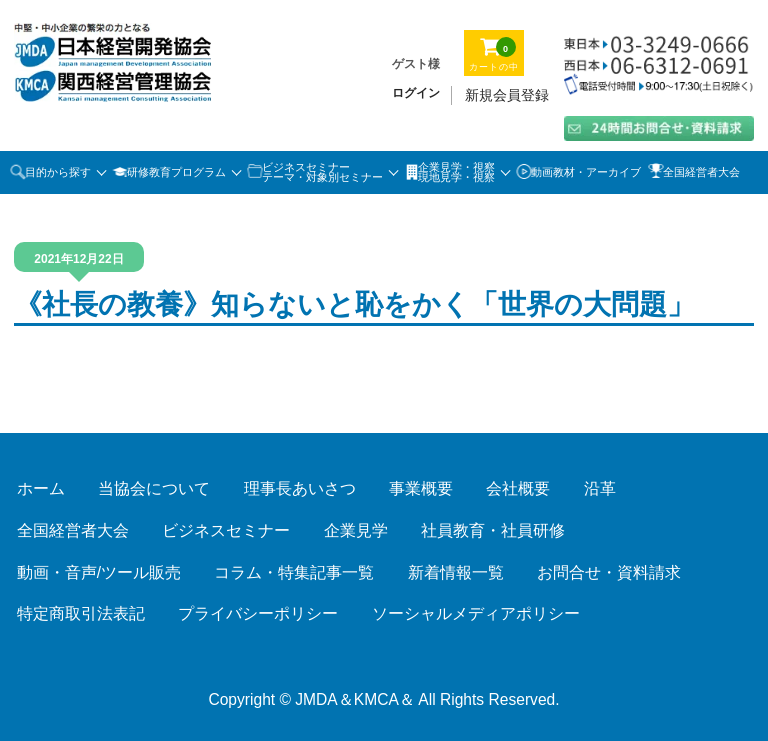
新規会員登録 (507, 95)
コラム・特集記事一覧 (294, 572)
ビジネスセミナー (226, 530)
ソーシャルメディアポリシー (476, 613)
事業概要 (421, 488)
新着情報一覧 (456, 572)
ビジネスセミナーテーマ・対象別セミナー (322, 172)
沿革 (600, 488)
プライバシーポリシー (258, 613)
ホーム (41, 488)
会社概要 (518, 488)
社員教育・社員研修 (493, 530)
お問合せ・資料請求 (609, 572)
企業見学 (356, 530)
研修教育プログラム (176, 172)
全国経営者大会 (701, 172)
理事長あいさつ (300, 488)
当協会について (154, 488)
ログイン (416, 93)
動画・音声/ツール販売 (99, 572)
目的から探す (58, 172)
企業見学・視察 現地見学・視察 (456, 172)
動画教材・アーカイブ (586, 172)
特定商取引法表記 (81, 613)
